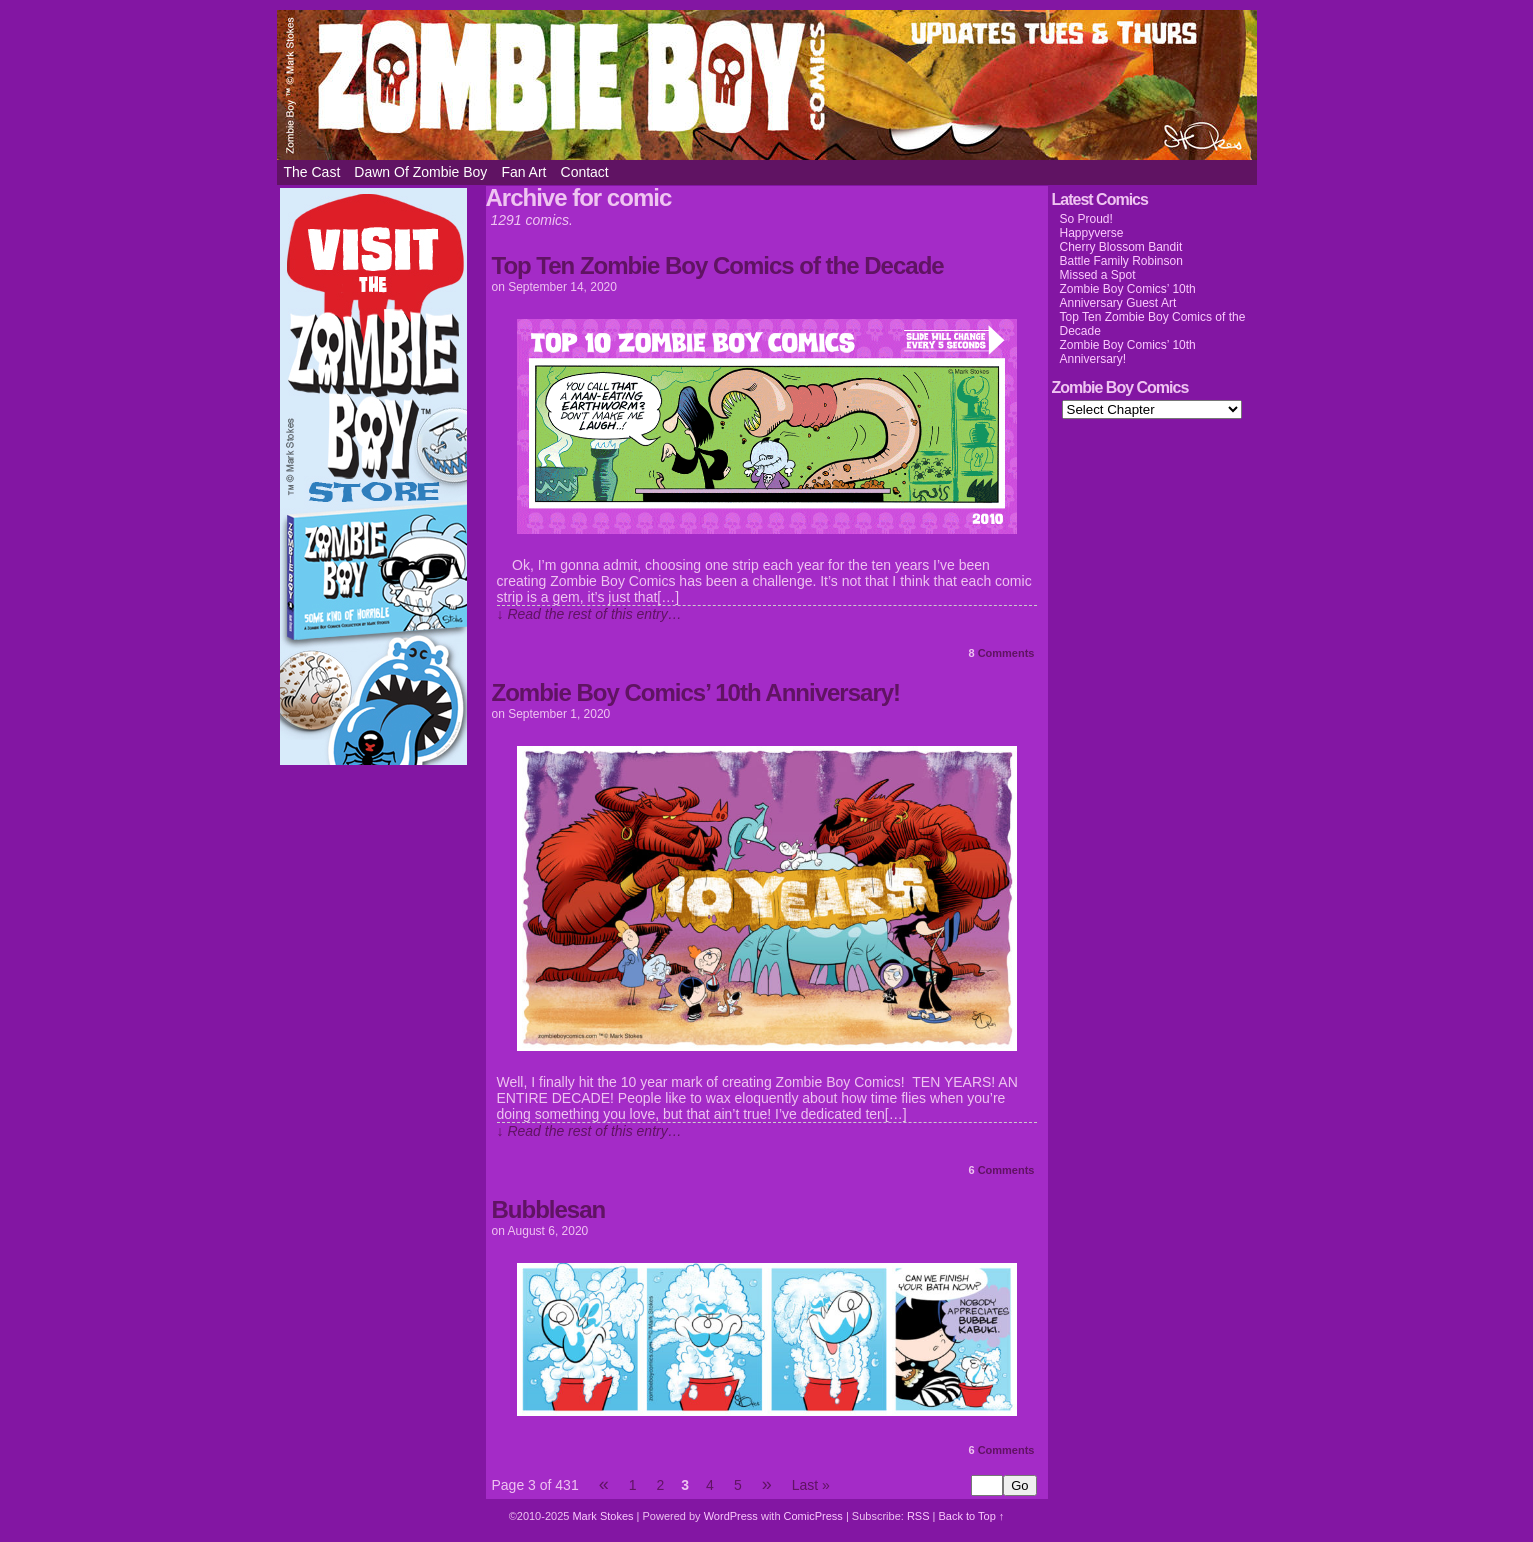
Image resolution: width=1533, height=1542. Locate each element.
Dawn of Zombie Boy (420, 172)
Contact (585, 172)
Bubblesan (549, 1209)
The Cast (312, 172)
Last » (811, 1485)
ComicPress (813, 1516)
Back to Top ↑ (971, 1516)
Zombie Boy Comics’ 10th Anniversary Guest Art (1128, 296)
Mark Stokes (604, 1516)
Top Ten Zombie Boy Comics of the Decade (718, 265)
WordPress (731, 1516)
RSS (918, 1516)
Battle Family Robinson (1121, 261)
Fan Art (523, 172)
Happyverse (1092, 233)
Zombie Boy (767, 85)
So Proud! (1086, 219)
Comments (1001, 653)
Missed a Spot (1098, 275)
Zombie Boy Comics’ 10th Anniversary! (696, 692)
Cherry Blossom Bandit (1121, 247)
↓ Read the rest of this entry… (589, 614)
